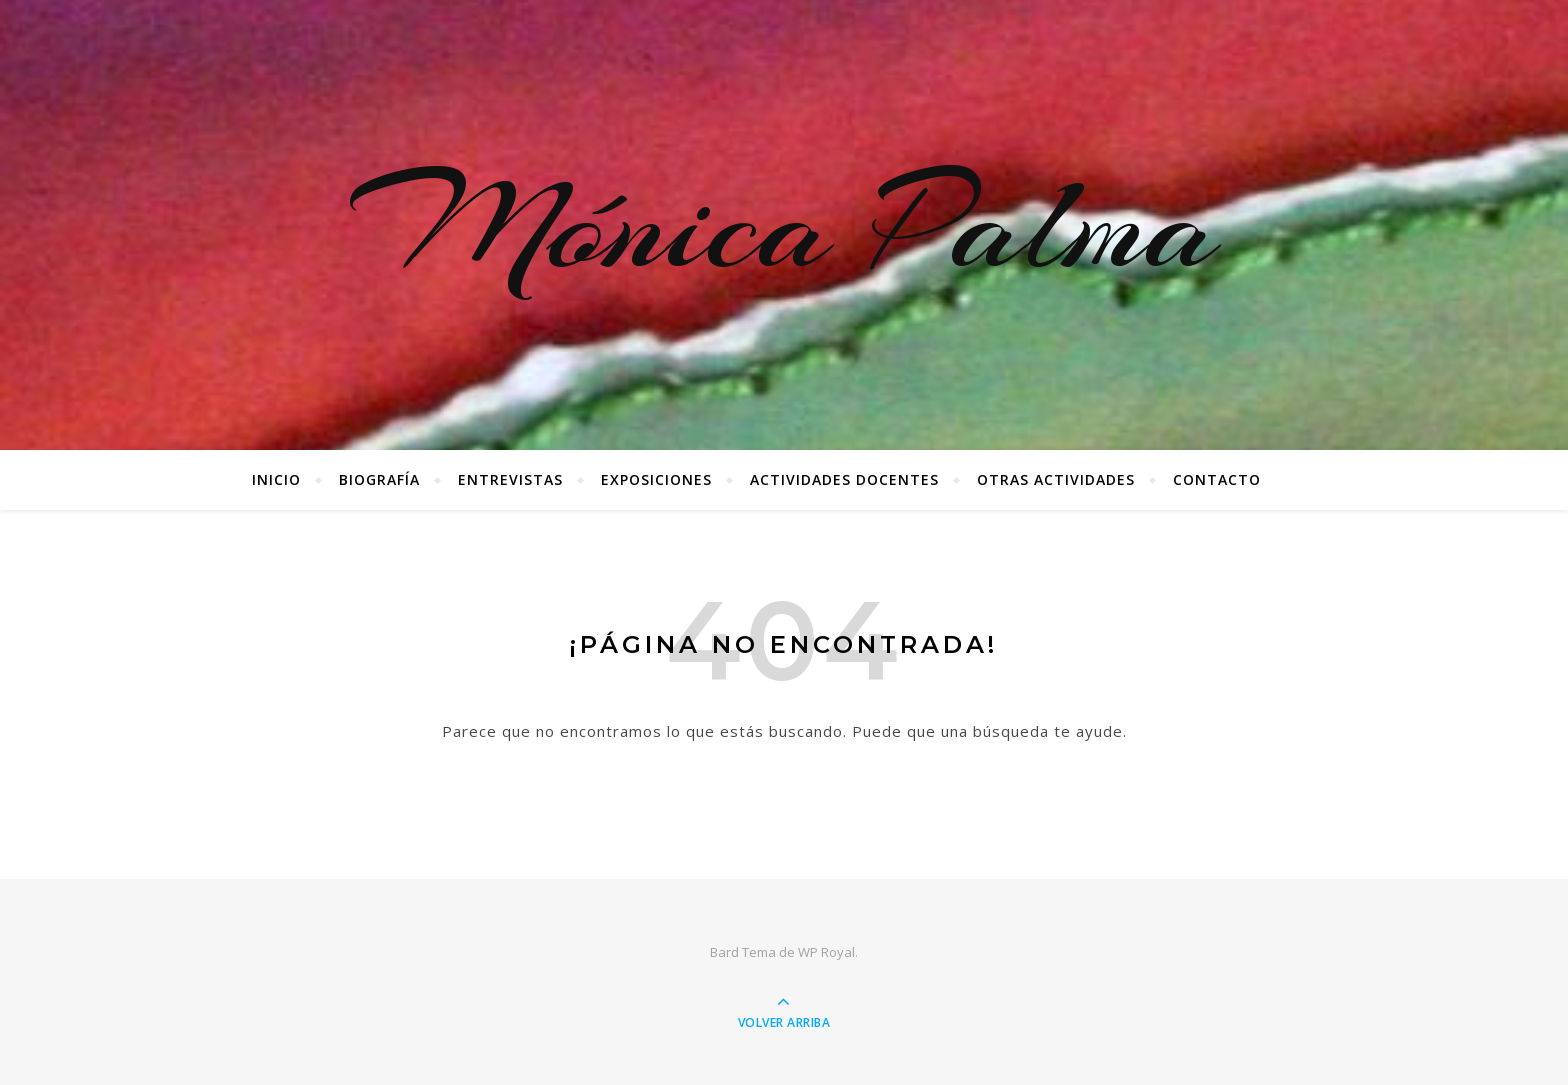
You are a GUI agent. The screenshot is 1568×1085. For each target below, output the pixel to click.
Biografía (379, 479)
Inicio (276, 479)
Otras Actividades (1056, 479)
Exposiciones (656, 479)
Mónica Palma (784, 225)
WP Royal (826, 952)
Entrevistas (510, 479)
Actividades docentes (844, 479)
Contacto (1217, 479)
